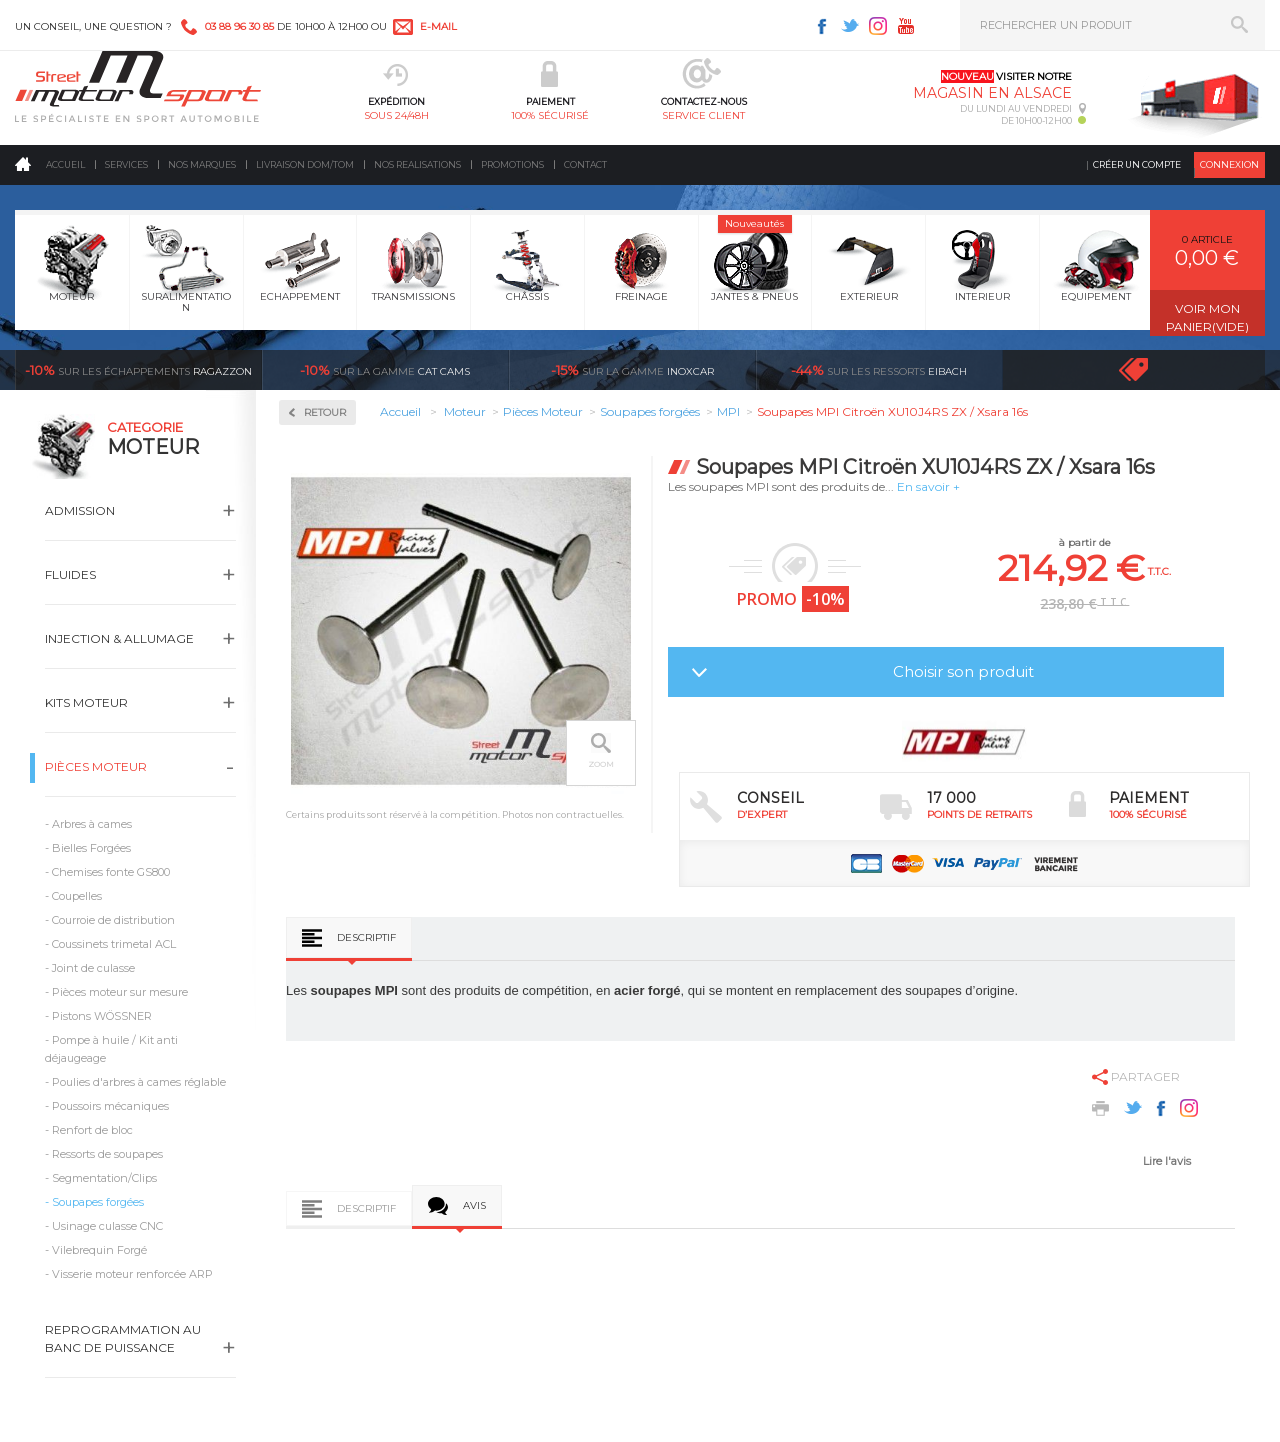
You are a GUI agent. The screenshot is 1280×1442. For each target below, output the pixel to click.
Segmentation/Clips (104, 1178)
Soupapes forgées (98, 1202)
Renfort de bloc (92, 1130)
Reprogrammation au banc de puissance (123, 1338)
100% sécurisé (550, 115)
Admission (80, 510)
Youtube (906, 26)
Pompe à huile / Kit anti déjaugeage (111, 1049)
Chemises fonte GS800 (111, 872)
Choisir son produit (963, 671)
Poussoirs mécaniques (110, 1106)
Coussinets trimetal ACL (114, 944)
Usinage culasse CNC (107, 1226)
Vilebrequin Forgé (99, 1250)
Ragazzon (138, 370)
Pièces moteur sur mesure (120, 992)
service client (703, 115)
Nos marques (202, 164)
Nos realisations (417, 164)
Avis (474, 1205)
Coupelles (77, 896)
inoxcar (632, 370)
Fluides (70, 574)
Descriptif (366, 937)
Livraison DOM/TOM (305, 164)
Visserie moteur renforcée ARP (132, 1274)
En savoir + (928, 486)
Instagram (878, 26)
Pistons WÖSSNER (102, 1016)
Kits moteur (86, 702)
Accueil (65, 164)
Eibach (879, 370)
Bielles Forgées (91, 848)
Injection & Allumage (119, 638)
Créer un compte (1137, 164)
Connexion (1229, 164)
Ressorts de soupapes (107, 1154)
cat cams (385, 370)
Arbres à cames (92, 824)
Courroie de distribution (113, 920)
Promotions (512, 164)
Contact (585, 164)
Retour (325, 412)
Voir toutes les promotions (1152, 369)
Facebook (822, 26)
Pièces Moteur (96, 766)
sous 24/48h (396, 115)
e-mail (438, 26)
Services (126, 164)
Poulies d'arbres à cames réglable (139, 1082)
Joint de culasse (93, 968)
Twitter (850, 26)
